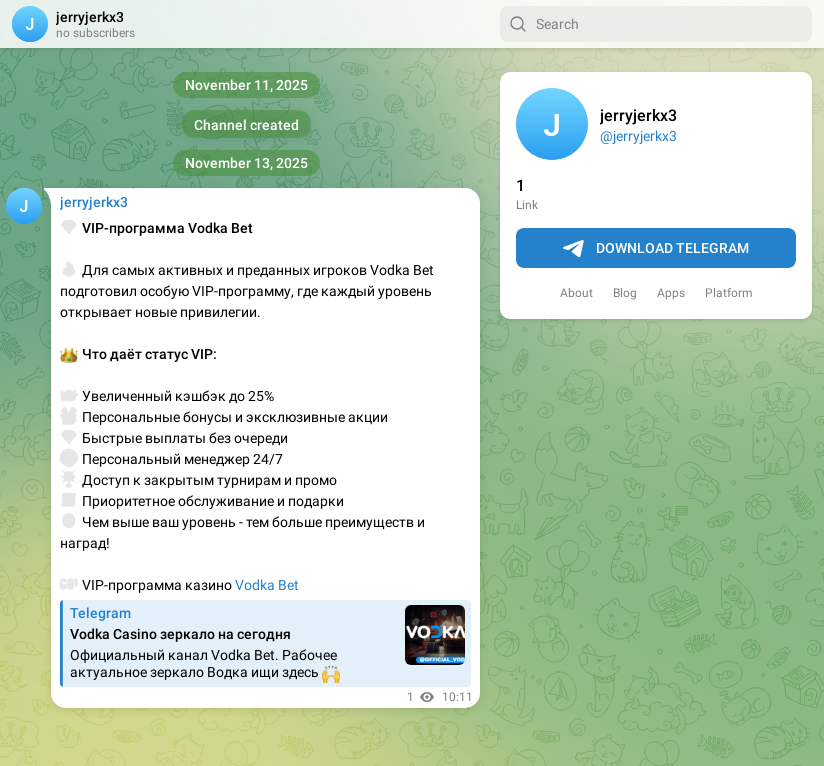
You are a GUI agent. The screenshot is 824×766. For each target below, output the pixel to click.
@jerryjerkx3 (638, 136)
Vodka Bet (267, 585)
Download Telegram (656, 249)
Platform (729, 293)
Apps (671, 293)
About (576, 293)
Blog (625, 293)
